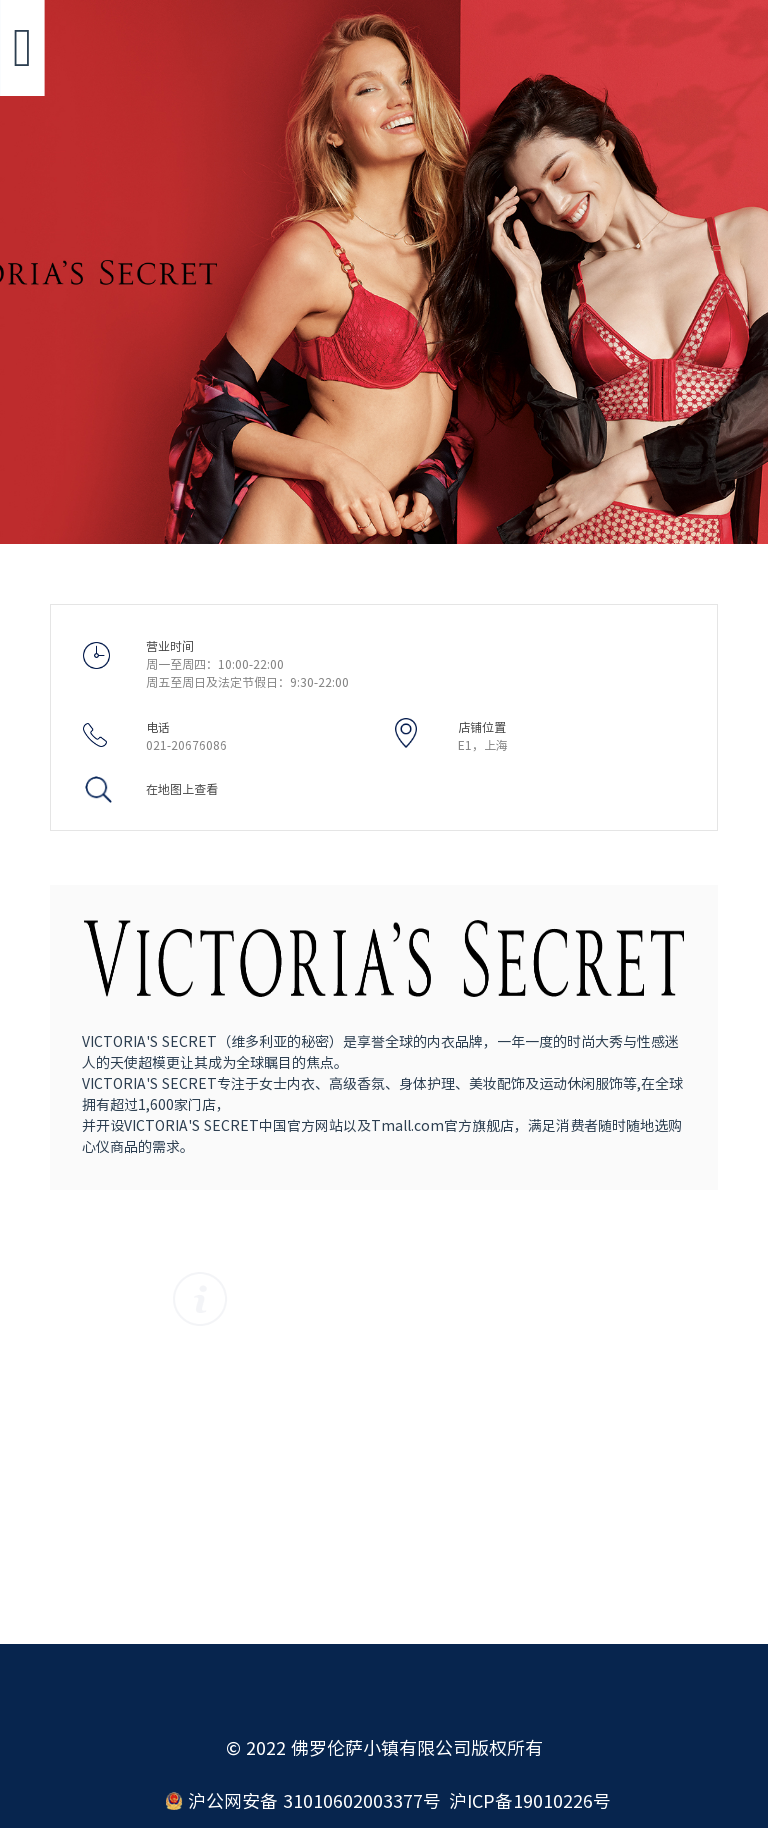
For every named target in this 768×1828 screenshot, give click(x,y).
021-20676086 (186, 745)
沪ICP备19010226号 (530, 1801)
